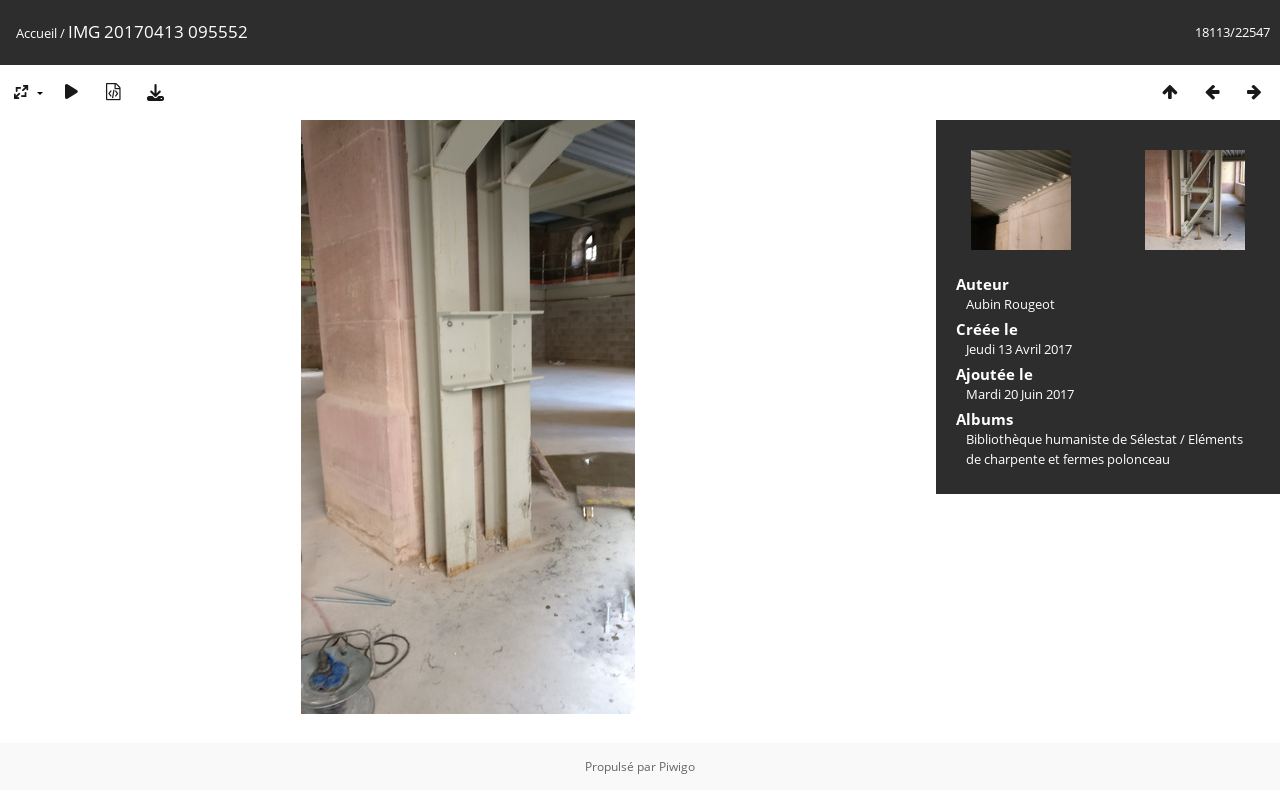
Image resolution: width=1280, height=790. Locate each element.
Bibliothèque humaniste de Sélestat (1071, 439)
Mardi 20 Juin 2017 (1020, 394)
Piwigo (677, 766)
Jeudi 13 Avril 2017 (1019, 349)
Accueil (36, 33)
